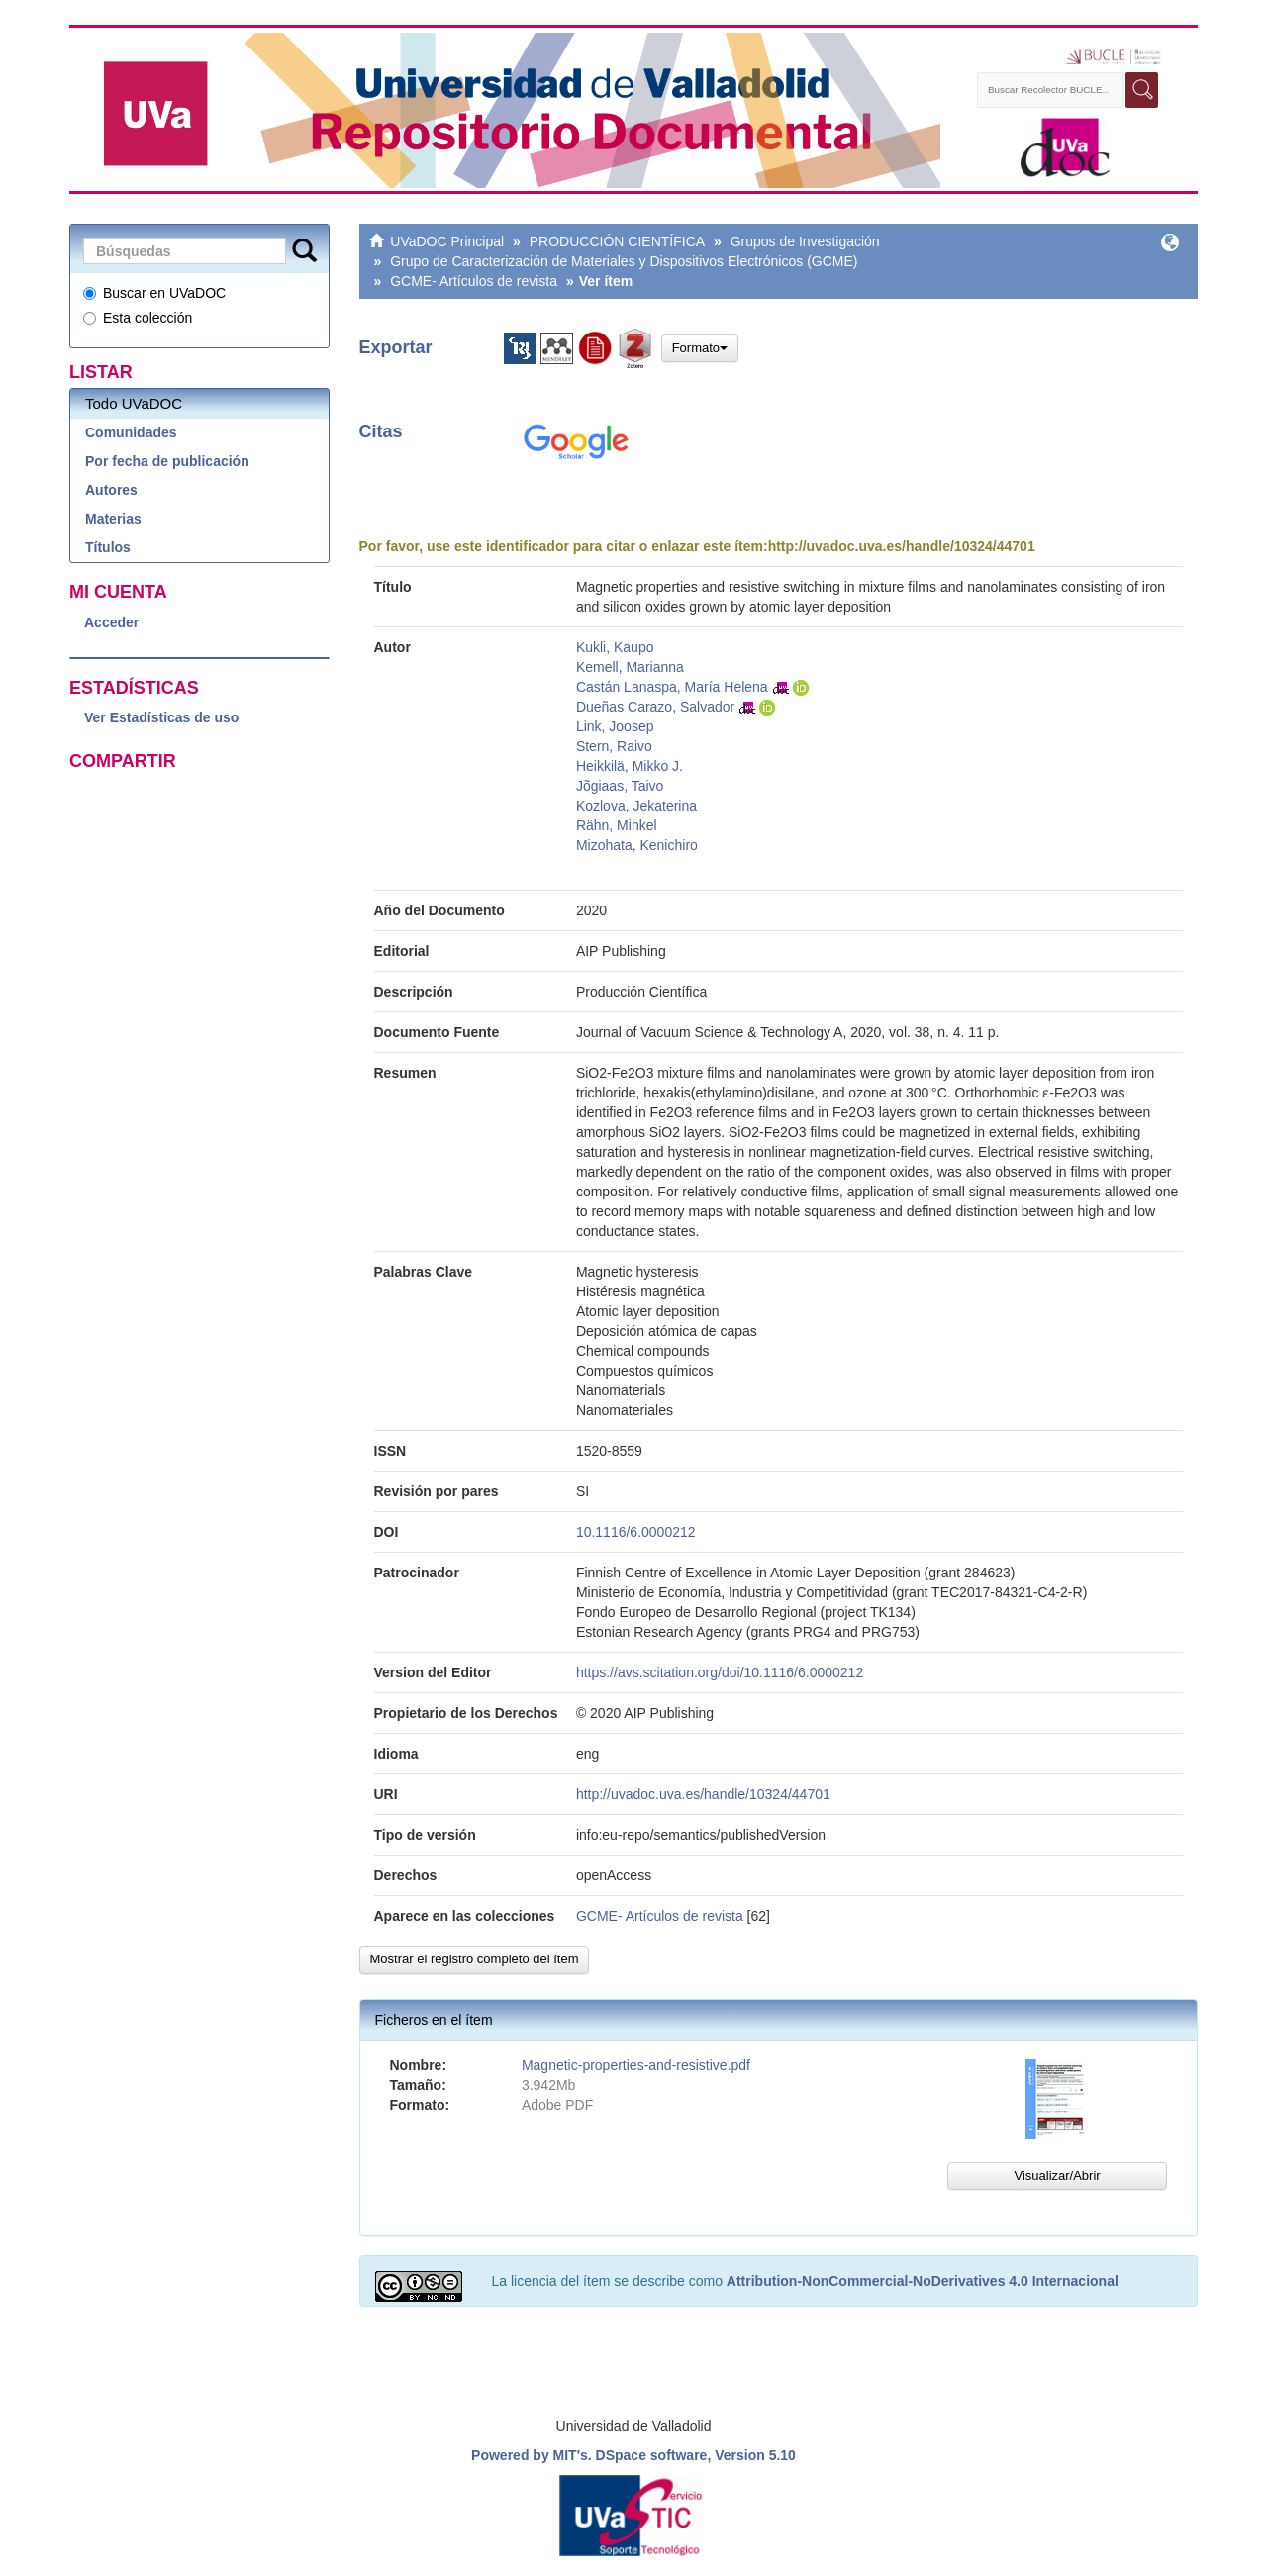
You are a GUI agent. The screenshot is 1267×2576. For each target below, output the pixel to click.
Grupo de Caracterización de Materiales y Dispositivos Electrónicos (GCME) (623, 261)
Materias (113, 518)
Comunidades (131, 432)
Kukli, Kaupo (615, 647)
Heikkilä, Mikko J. (629, 766)
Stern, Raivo (614, 746)
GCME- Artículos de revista (473, 281)
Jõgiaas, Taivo (619, 786)
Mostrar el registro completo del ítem (474, 1959)
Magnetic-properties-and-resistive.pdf (636, 2065)
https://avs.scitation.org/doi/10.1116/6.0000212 (719, 1672)
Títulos (108, 547)
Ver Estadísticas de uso (161, 717)
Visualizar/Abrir (1057, 2175)
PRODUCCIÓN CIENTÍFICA (617, 241)
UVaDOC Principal (447, 241)
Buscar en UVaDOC (154, 293)
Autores (111, 490)
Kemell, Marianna (630, 667)
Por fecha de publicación (167, 461)
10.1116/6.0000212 (636, 1532)
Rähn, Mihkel (616, 825)
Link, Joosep (615, 726)
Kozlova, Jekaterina (636, 805)
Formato (700, 347)
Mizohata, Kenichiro (637, 845)
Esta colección (137, 318)
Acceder (111, 622)
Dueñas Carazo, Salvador (655, 707)
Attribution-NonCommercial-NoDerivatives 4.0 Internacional (923, 2281)
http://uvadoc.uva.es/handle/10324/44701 (901, 546)
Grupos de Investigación (805, 241)
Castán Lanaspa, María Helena (672, 687)
